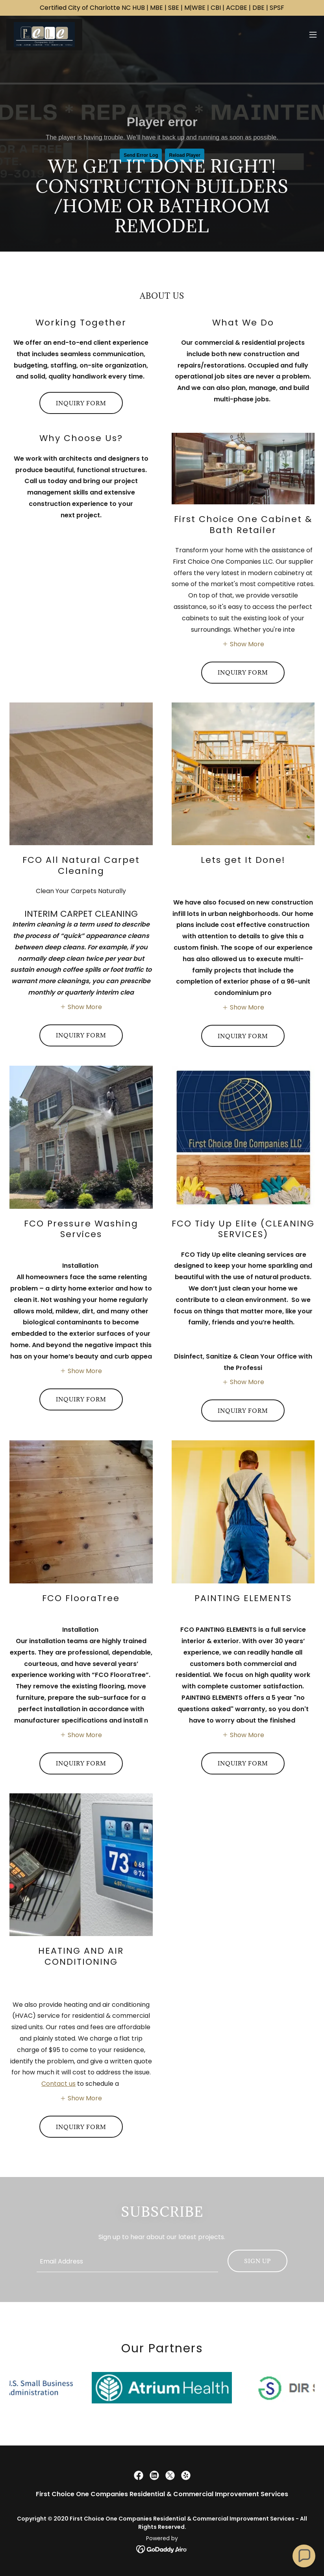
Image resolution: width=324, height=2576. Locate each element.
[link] (44, 34)
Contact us (58, 2083)
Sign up (257, 2261)
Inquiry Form (81, 403)
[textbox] (127, 2261)
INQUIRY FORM (243, 672)
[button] (313, 34)
